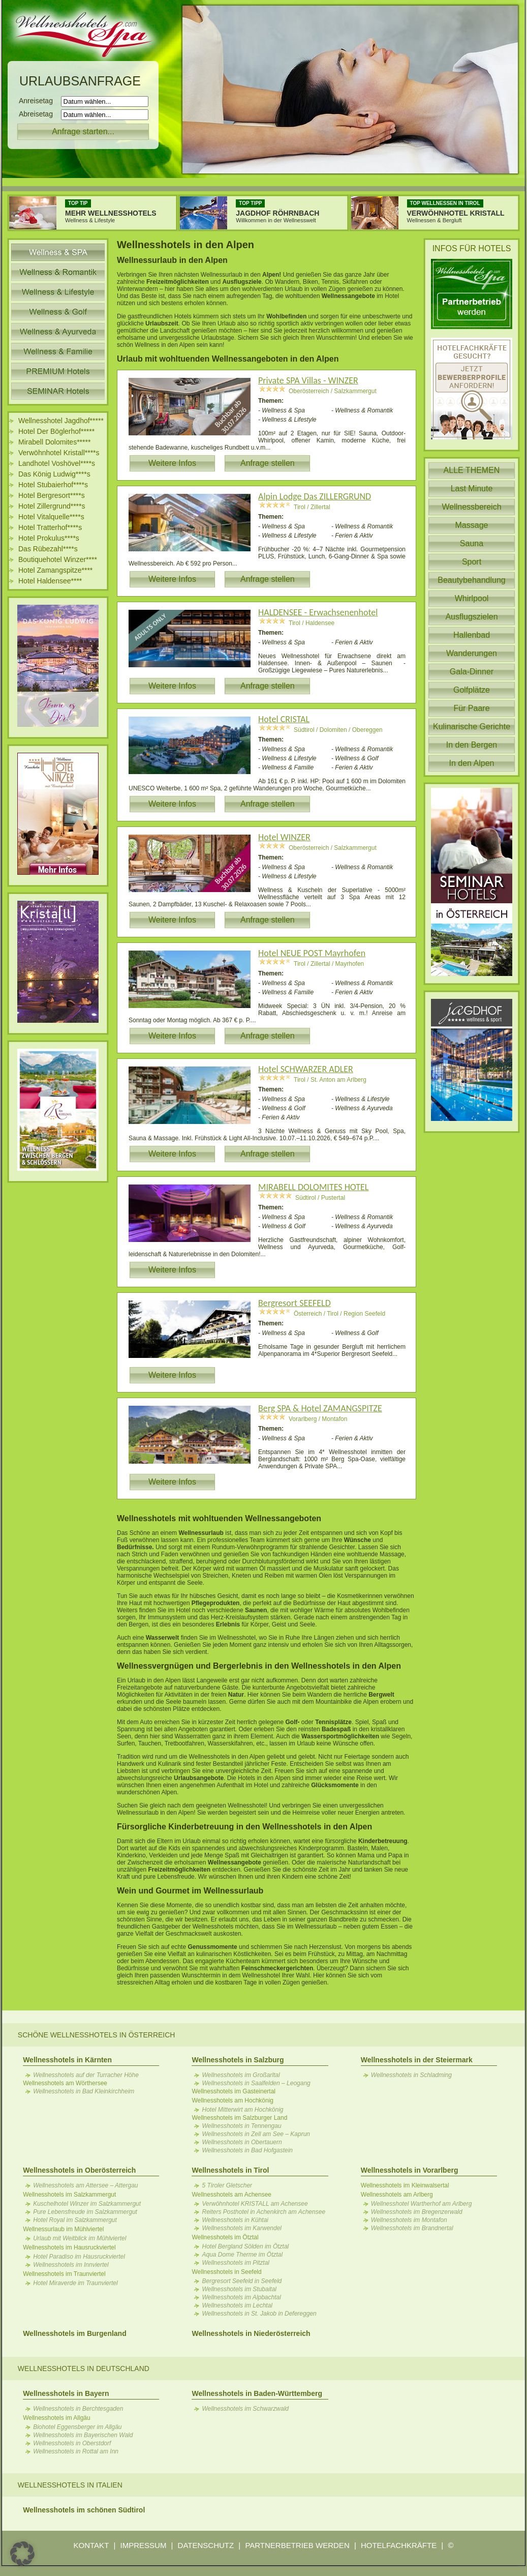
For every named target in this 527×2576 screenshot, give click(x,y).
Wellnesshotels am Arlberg (397, 2194)
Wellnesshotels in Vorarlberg (409, 2170)
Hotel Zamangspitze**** (55, 570)
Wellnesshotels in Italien (70, 2485)
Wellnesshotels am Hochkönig (232, 2100)
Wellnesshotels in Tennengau (241, 2125)
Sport (471, 561)
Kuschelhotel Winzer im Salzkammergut (87, 2203)
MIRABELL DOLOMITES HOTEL (313, 1187)
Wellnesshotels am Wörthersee (65, 2083)
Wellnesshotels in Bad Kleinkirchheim (83, 2091)
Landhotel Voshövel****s (56, 463)
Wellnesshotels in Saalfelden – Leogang (256, 2083)
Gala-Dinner (471, 671)
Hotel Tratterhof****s (50, 527)
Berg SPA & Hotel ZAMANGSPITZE (320, 1408)
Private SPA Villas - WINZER (308, 380)
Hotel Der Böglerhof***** (56, 431)
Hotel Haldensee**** (50, 581)
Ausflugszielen (471, 616)
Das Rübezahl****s (48, 549)
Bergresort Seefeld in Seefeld (242, 2281)
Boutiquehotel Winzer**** (57, 559)
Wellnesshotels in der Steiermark (417, 2060)
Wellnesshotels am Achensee (231, 2194)
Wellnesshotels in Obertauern (242, 2142)
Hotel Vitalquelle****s (51, 517)
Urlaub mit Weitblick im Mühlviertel (79, 2238)
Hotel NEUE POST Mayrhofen (311, 953)
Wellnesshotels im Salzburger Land (239, 2117)
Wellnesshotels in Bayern (66, 2393)
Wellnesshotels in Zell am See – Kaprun (256, 2134)
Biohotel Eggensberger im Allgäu (77, 2427)
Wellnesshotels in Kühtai (235, 2220)
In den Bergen (472, 745)
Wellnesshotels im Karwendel (242, 2228)
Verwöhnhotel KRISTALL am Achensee (254, 2203)
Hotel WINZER (284, 837)
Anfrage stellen (267, 463)
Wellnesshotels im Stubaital (239, 2289)
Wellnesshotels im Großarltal (241, 2075)
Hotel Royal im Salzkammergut (75, 2220)
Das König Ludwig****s (54, 474)
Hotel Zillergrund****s (51, 506)
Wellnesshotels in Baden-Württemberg (257, 2393)
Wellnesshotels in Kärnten (67, 2060)
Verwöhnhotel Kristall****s (59, 453)
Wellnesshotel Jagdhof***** (61, 421)
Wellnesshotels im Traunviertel (64, 2273)
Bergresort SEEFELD (294, 1303)
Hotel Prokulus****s (48, 538)
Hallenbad (471, 635)
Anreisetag (39, 101)
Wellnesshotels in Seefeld (226, 2271)
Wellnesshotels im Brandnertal (412, 2228)
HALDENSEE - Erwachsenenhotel (318, 612)
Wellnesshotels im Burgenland (75, 2333)
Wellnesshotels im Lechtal (237, 2305)
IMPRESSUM (143, 2545)
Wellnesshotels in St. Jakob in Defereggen (259, 2313)
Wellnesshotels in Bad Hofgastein (247, 2150)
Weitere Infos (172, 463)
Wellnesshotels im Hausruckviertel (69, 2247)
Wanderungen (471, 653)
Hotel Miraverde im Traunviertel (75, 2283)
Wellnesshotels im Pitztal (235, 2262)
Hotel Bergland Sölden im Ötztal (245, 2246)
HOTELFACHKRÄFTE (399, 2545)
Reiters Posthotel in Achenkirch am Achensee (263, 2211)
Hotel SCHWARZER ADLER (305, 1069)
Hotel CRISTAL (283, 719)
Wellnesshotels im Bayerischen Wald (83, 2435)
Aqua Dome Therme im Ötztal (242, 2254)
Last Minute (472, 488)
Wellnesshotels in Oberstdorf (72, 2443)
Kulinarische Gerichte (471, 726)
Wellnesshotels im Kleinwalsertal (405, 2185)
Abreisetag (39, 114)
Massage (471, 525)
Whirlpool (472, 598)
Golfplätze (471, 690)
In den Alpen (471, 763)
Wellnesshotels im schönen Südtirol (84, 2510)
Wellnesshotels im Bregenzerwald (416, 2211)
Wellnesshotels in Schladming (411, 2075)
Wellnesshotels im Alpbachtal (241, 2297)
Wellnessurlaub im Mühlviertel (63, 2229)
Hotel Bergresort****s (51, 495)
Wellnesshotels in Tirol (230, 2170)
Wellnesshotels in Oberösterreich (79, 2170)
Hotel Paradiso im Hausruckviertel (79, 2256)
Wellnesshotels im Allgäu (56, 2417)
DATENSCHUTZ (206, 2545)
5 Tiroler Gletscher (227, 2185)
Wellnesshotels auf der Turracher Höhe (86, 2075)
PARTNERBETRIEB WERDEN (297, 2545)
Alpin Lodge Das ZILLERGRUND (314, 496)
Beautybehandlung (471, 580)
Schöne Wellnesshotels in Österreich (96, 2035)
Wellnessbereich (471, 506)
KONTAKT (91, 2545)
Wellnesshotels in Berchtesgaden (78, 2408)
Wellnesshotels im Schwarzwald (245, 2408)
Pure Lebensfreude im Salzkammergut (85, 2211)
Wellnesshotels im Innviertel (71, 2264)
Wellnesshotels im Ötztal (225, 2237)
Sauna (471, 543)
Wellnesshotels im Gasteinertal (233, 2091)
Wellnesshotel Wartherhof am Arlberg (421, 2203)
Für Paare (471, 708)
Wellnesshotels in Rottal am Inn (75, 2451)
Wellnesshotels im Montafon (409, 2220)
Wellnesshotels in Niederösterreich (251, 2333)
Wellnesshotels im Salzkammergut (69, 2194)
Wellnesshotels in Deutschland (83, 2368)
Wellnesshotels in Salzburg (238, 2060)
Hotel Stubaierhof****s (53, 485)
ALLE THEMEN (472, 470)
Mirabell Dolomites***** (54, 442)
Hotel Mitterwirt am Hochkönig (242, 2109)
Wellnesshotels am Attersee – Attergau (85, 2185)
